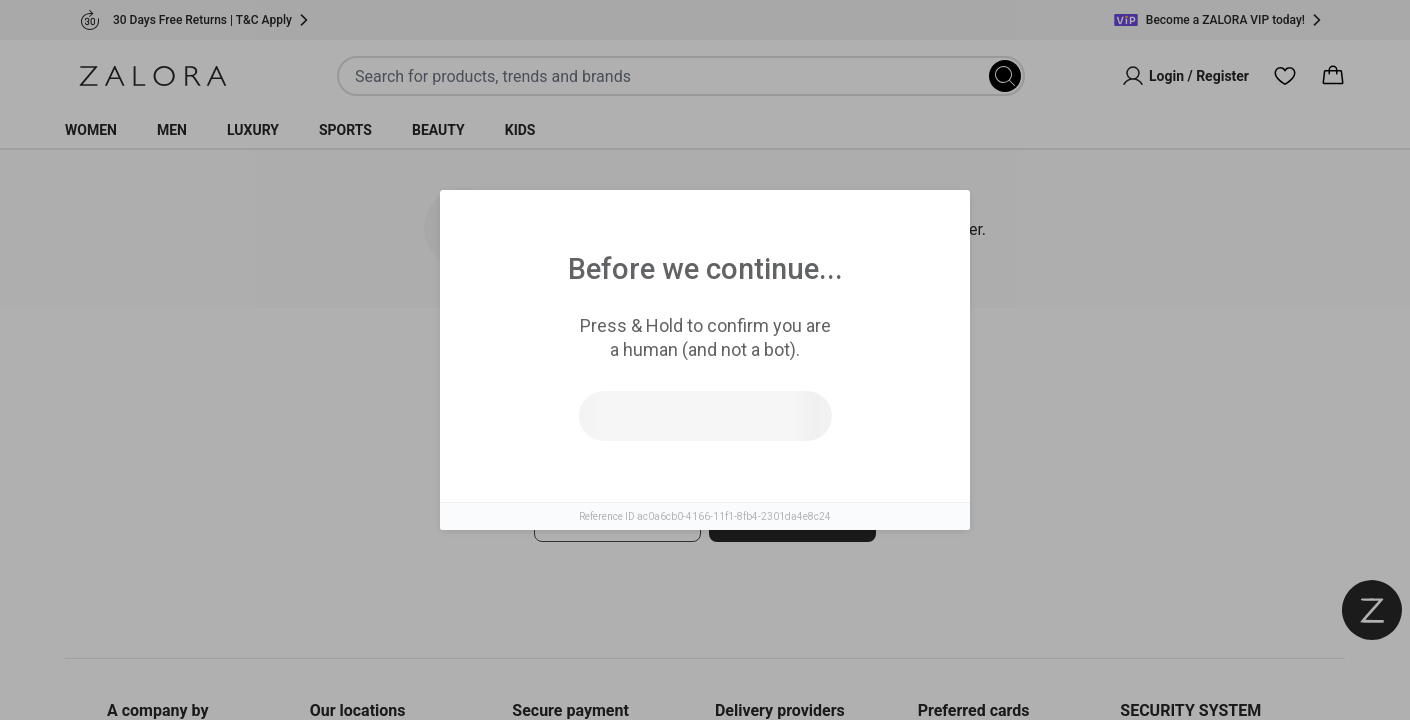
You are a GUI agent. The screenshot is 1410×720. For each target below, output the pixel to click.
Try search (617, 519)
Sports (345, 130)
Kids (520, 130)
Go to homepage (792, 519)
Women (91, 130)
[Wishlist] (1285, 76)
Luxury (253, 130)
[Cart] (1333, 76)
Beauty (438, 130)
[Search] (1005, 76)
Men (172, 130)
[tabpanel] (705, 498)
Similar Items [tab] (629, 370)
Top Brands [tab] (787, 371)
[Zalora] (153, 76)
